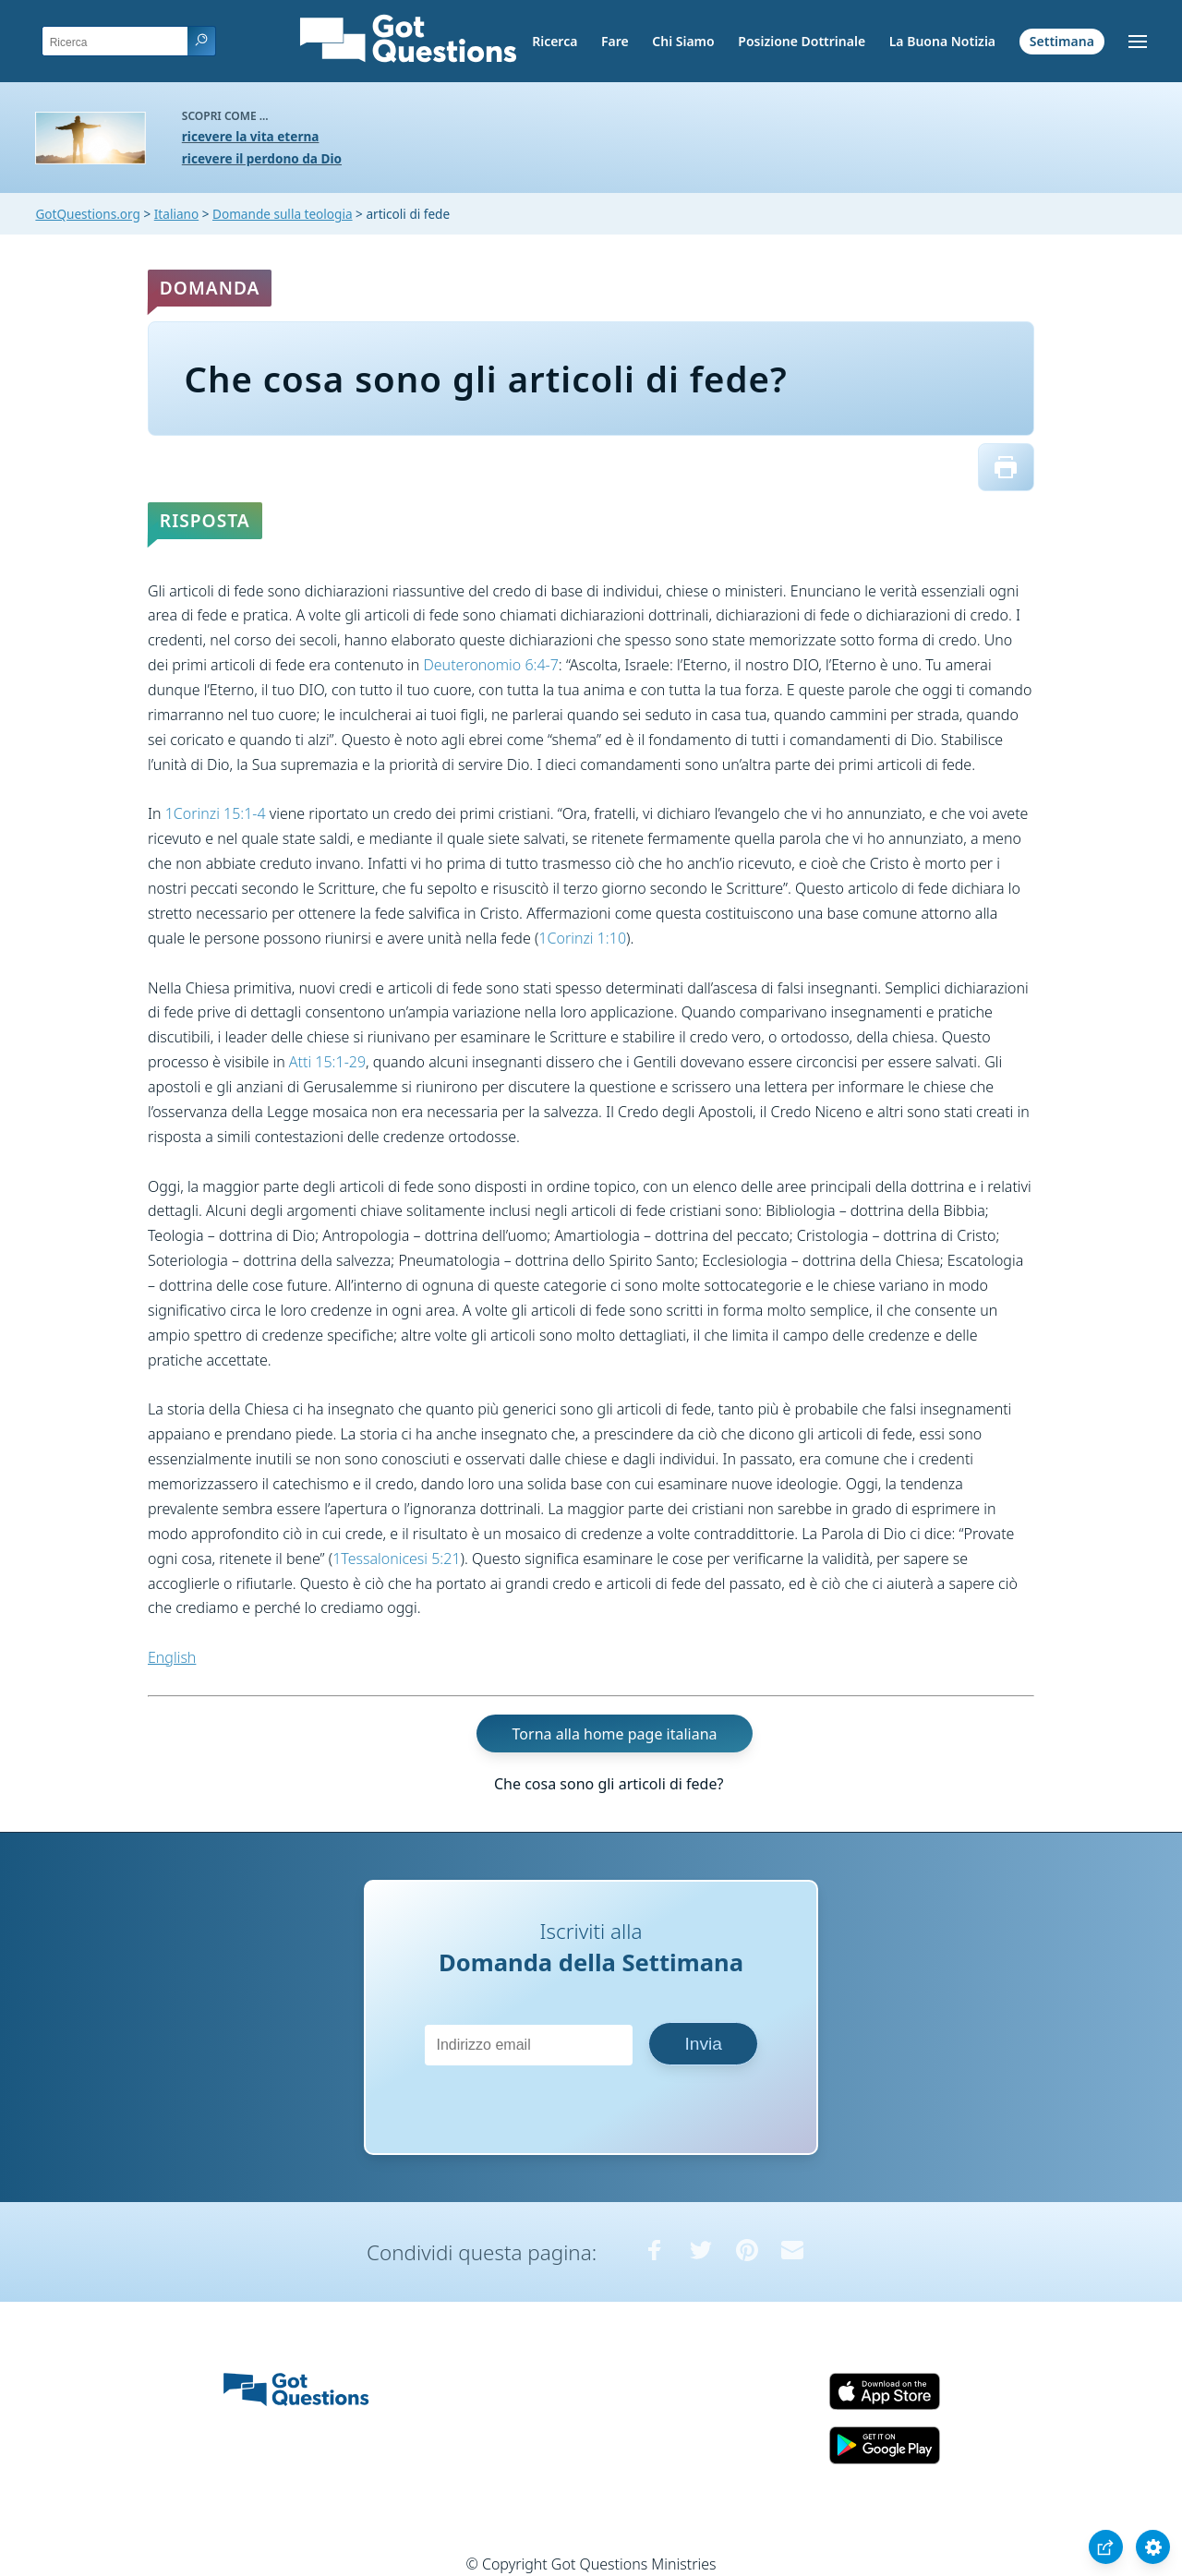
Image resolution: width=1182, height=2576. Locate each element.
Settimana (1062, 41)
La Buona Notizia (942, 41)
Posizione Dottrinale (801, 41)
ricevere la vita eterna (251, 136)
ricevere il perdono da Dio (262, 158)
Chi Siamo (683, 41)
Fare (615, 41)
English (172, 1657)
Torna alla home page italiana (615, 1734)
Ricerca (554, 41)
